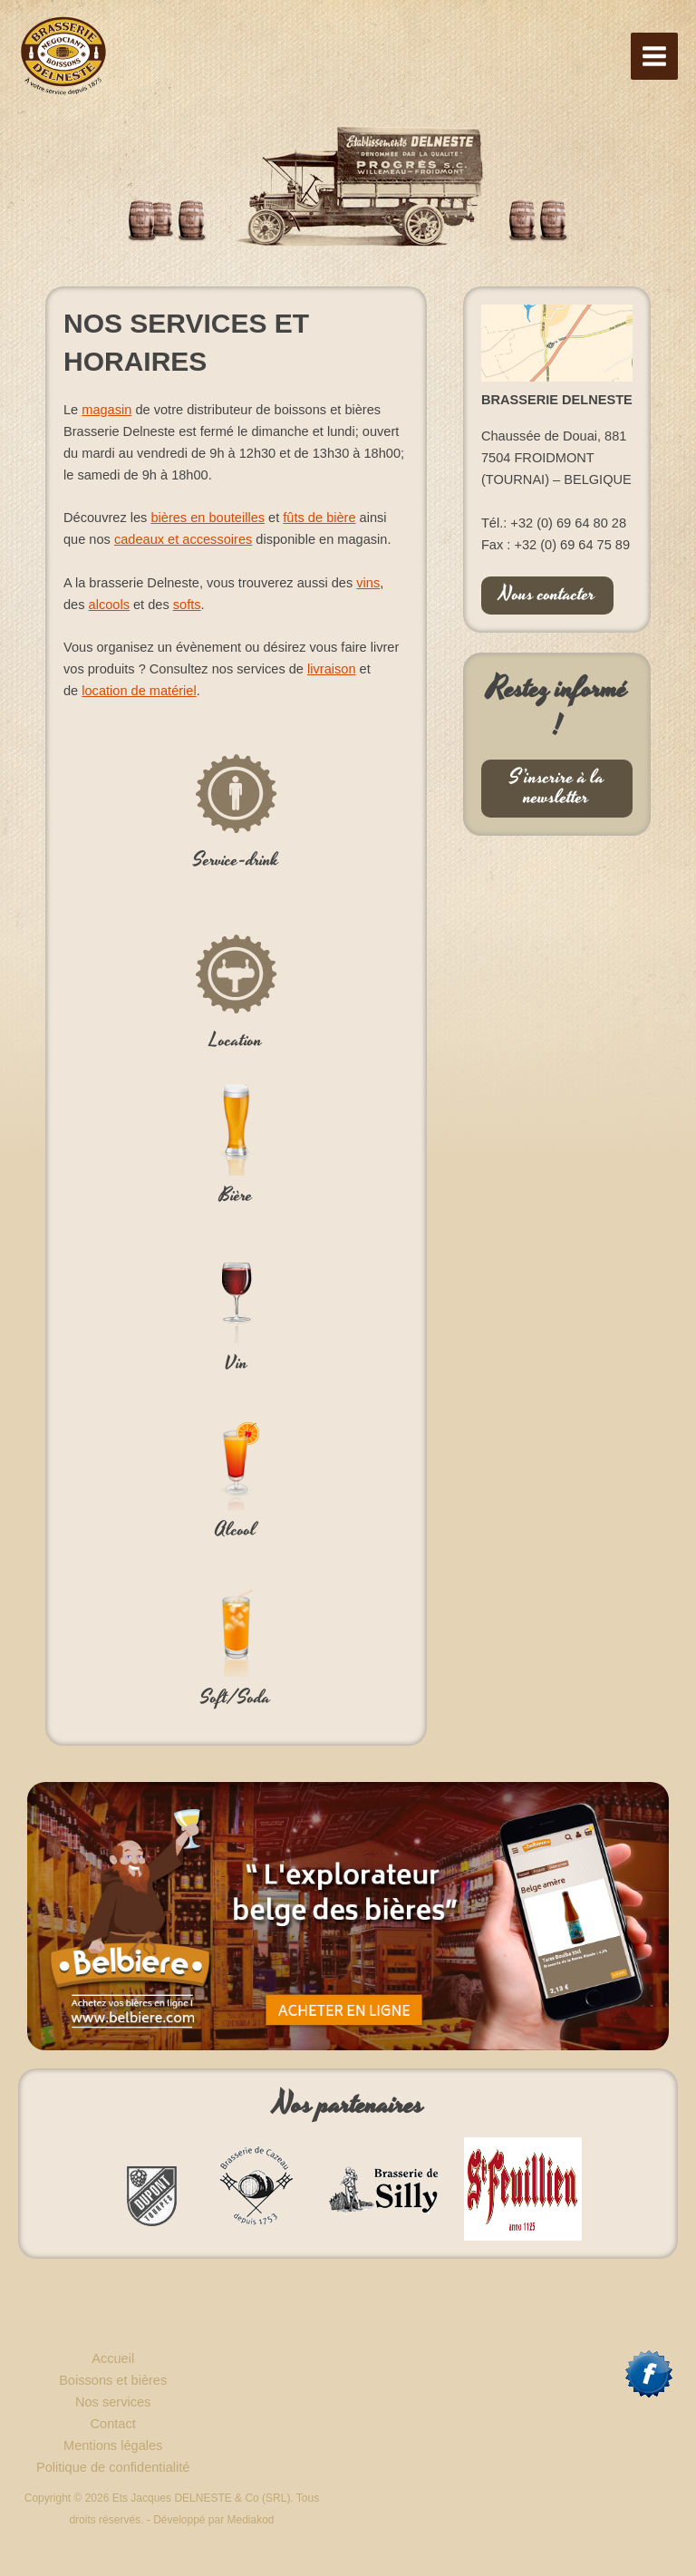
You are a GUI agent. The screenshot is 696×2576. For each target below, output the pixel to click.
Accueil (113, 2358)
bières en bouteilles (207, 517)
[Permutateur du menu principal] (654, 56)
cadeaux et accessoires (183, 539)
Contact (113, 2423)
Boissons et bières (113, 2380)
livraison (331, 669)
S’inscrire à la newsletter (556, 787)
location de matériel (139, 690)
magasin (106, 409)
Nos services (112, 2402)
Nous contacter (547, 594)
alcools (109, 604)
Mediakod (251, 2519)
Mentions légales (112, 2445)
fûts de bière (319, 517)
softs (187, 604)
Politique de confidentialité (112, 2467)
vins (368, 583)
